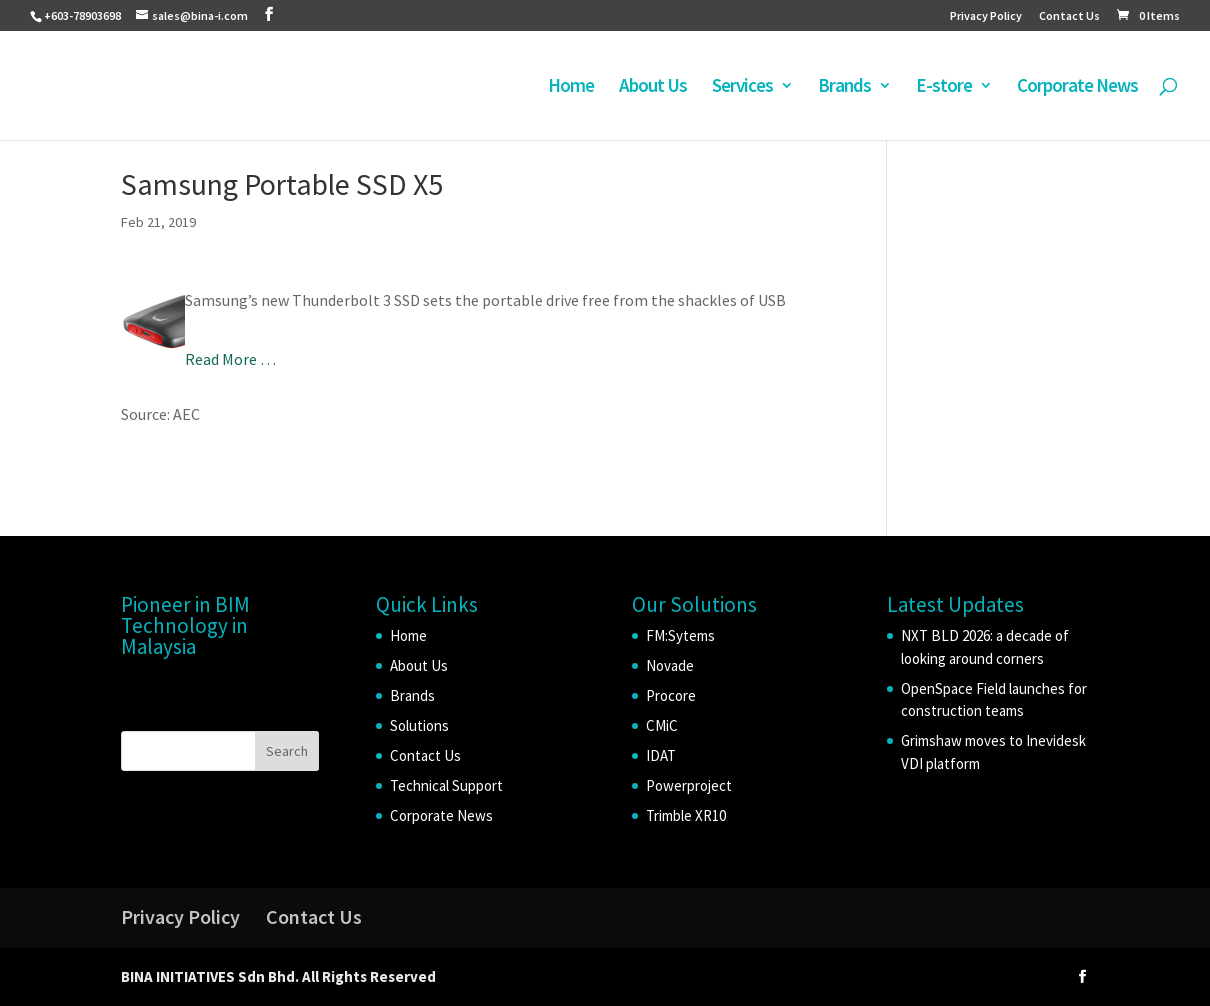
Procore (671, 695)
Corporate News (1077, 87)
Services (742, 87)
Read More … (230, 359)
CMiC (662, 725)
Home (571, 87)
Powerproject (689, 785)
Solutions (419, 725)
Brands (844, 87)
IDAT (661, 755)
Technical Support (446, 785)
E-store (944, 87)
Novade (670, 665)
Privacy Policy (986, 16)
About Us (653, 87)
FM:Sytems (680, 635)
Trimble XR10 (686, 815)
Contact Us (1069, 16)
